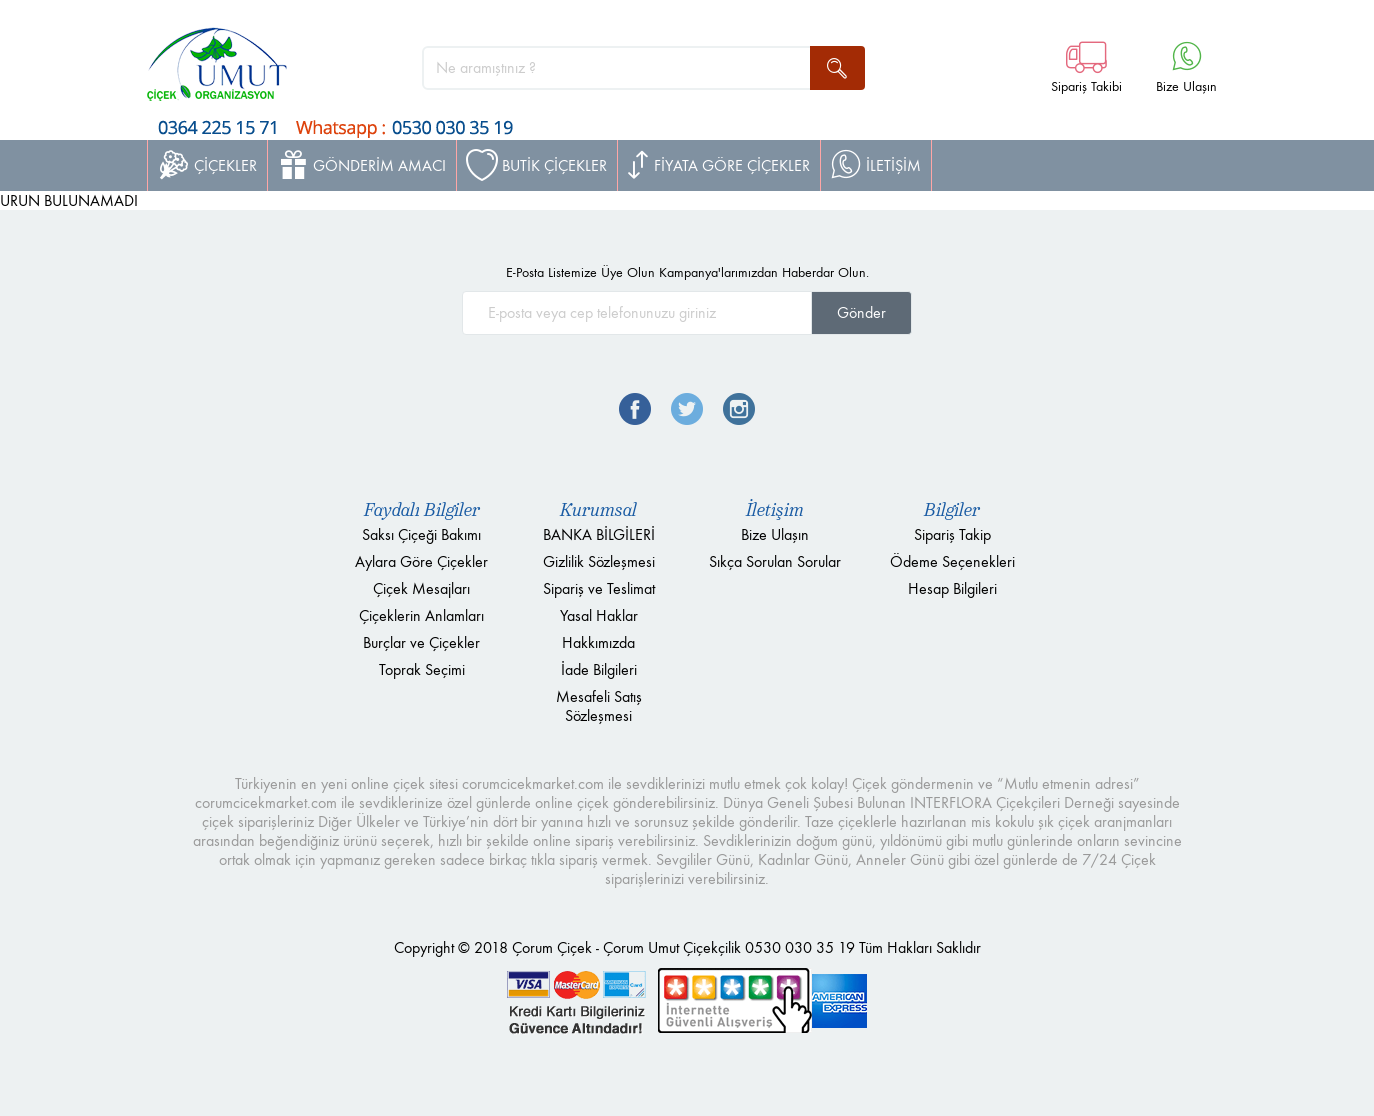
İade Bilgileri (599, 669)
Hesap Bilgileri (952, 588)
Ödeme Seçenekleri (952, 561)
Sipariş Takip (952, 534)
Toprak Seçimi (422, 669)
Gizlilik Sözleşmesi (599, 561)
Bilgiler (952, 510)
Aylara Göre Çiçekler (421, 561)
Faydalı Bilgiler (422, 510)
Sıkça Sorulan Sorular (775, 561)
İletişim (775, 510)
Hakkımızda (598, 642)
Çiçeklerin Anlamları (421, 615)
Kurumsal (598, 510)
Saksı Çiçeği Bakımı (421, 534)
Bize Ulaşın (775, 534)
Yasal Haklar (599, 615)
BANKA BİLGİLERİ (599, 534)
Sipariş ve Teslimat (599, 588)
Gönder (861, 312)
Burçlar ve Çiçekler (421, 642)
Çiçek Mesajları (421, 588)
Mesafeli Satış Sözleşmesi (599, 706)
